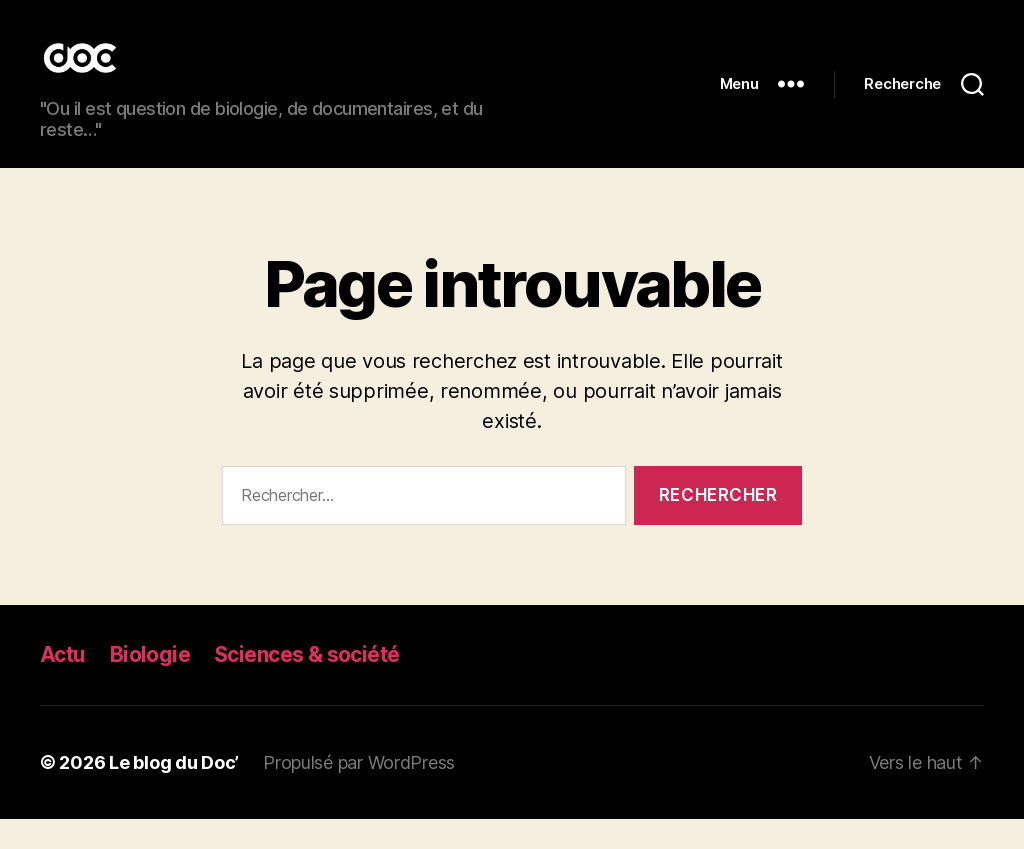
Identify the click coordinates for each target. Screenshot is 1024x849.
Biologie (150, 684)
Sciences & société (307, 684)
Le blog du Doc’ (174, 792)
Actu (63, 684)
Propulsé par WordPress (359, 792)
